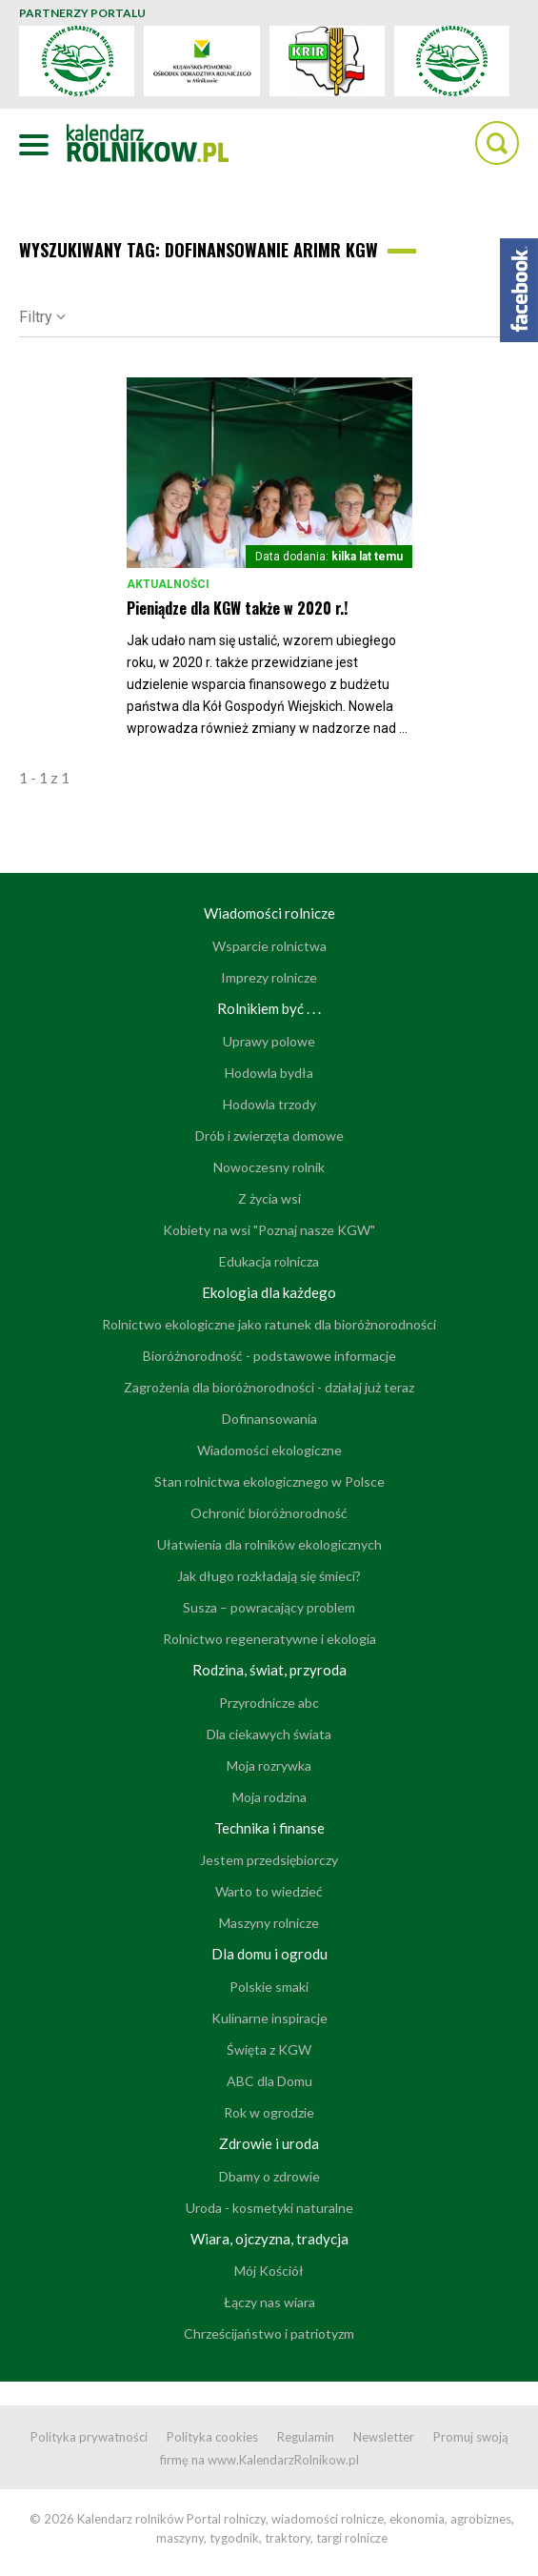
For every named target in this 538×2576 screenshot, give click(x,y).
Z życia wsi (269, 1198)
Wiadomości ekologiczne (269, 1450)
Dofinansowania (269, 1418)
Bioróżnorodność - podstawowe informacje (269, 1356)
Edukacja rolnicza (269, 1261)
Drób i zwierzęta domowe (269, 1135)
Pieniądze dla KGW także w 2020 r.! (237, 608)
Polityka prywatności (89, 2436)
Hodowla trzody (269, 1104)
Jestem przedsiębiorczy (269, 1860)
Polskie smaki (269, 1986)
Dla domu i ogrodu (269, 1953)
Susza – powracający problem (269, 1607)
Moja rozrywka (269, 1765)
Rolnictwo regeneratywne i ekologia (269, 1639)
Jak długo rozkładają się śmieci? (269, 1576)
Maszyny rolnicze (269, 1923)
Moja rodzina (269, 1797)
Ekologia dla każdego (269, 1292)
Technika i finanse (269, 1827)
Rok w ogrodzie (269, 2112)
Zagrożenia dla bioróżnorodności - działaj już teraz (269, 1387)
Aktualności (168, 584)
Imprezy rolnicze (269, 977)
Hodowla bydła (269, 1073)
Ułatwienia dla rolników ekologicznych (269, 1544)
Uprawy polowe (269, 1041)
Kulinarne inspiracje (269, 2018)
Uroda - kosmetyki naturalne (269, 2208)
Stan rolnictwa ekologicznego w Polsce (269, 1481)
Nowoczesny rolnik (269, 1167)
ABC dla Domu (269, 2081)
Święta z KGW (269, 2049)
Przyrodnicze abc (269, 1702)
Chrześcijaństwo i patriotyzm (269, 2333)
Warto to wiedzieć (269, 1891)
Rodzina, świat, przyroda (269, 1669)
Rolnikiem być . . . (269, 1008)
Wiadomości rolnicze (269, 913)
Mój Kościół (269, 2270)
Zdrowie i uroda (269, 2143)
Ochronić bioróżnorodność (269, 1513)
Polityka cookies (212, 2436)
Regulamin (305, 2436)
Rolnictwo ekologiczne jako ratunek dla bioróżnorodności (269, 1324)
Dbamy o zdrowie (269, 2176)
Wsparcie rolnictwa (269, 946)
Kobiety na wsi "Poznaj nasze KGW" (269, 1230)
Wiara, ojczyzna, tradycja (269, 2238)
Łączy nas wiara (269, 2302)
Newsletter (383, 2436)
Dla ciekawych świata (269, 1734)
